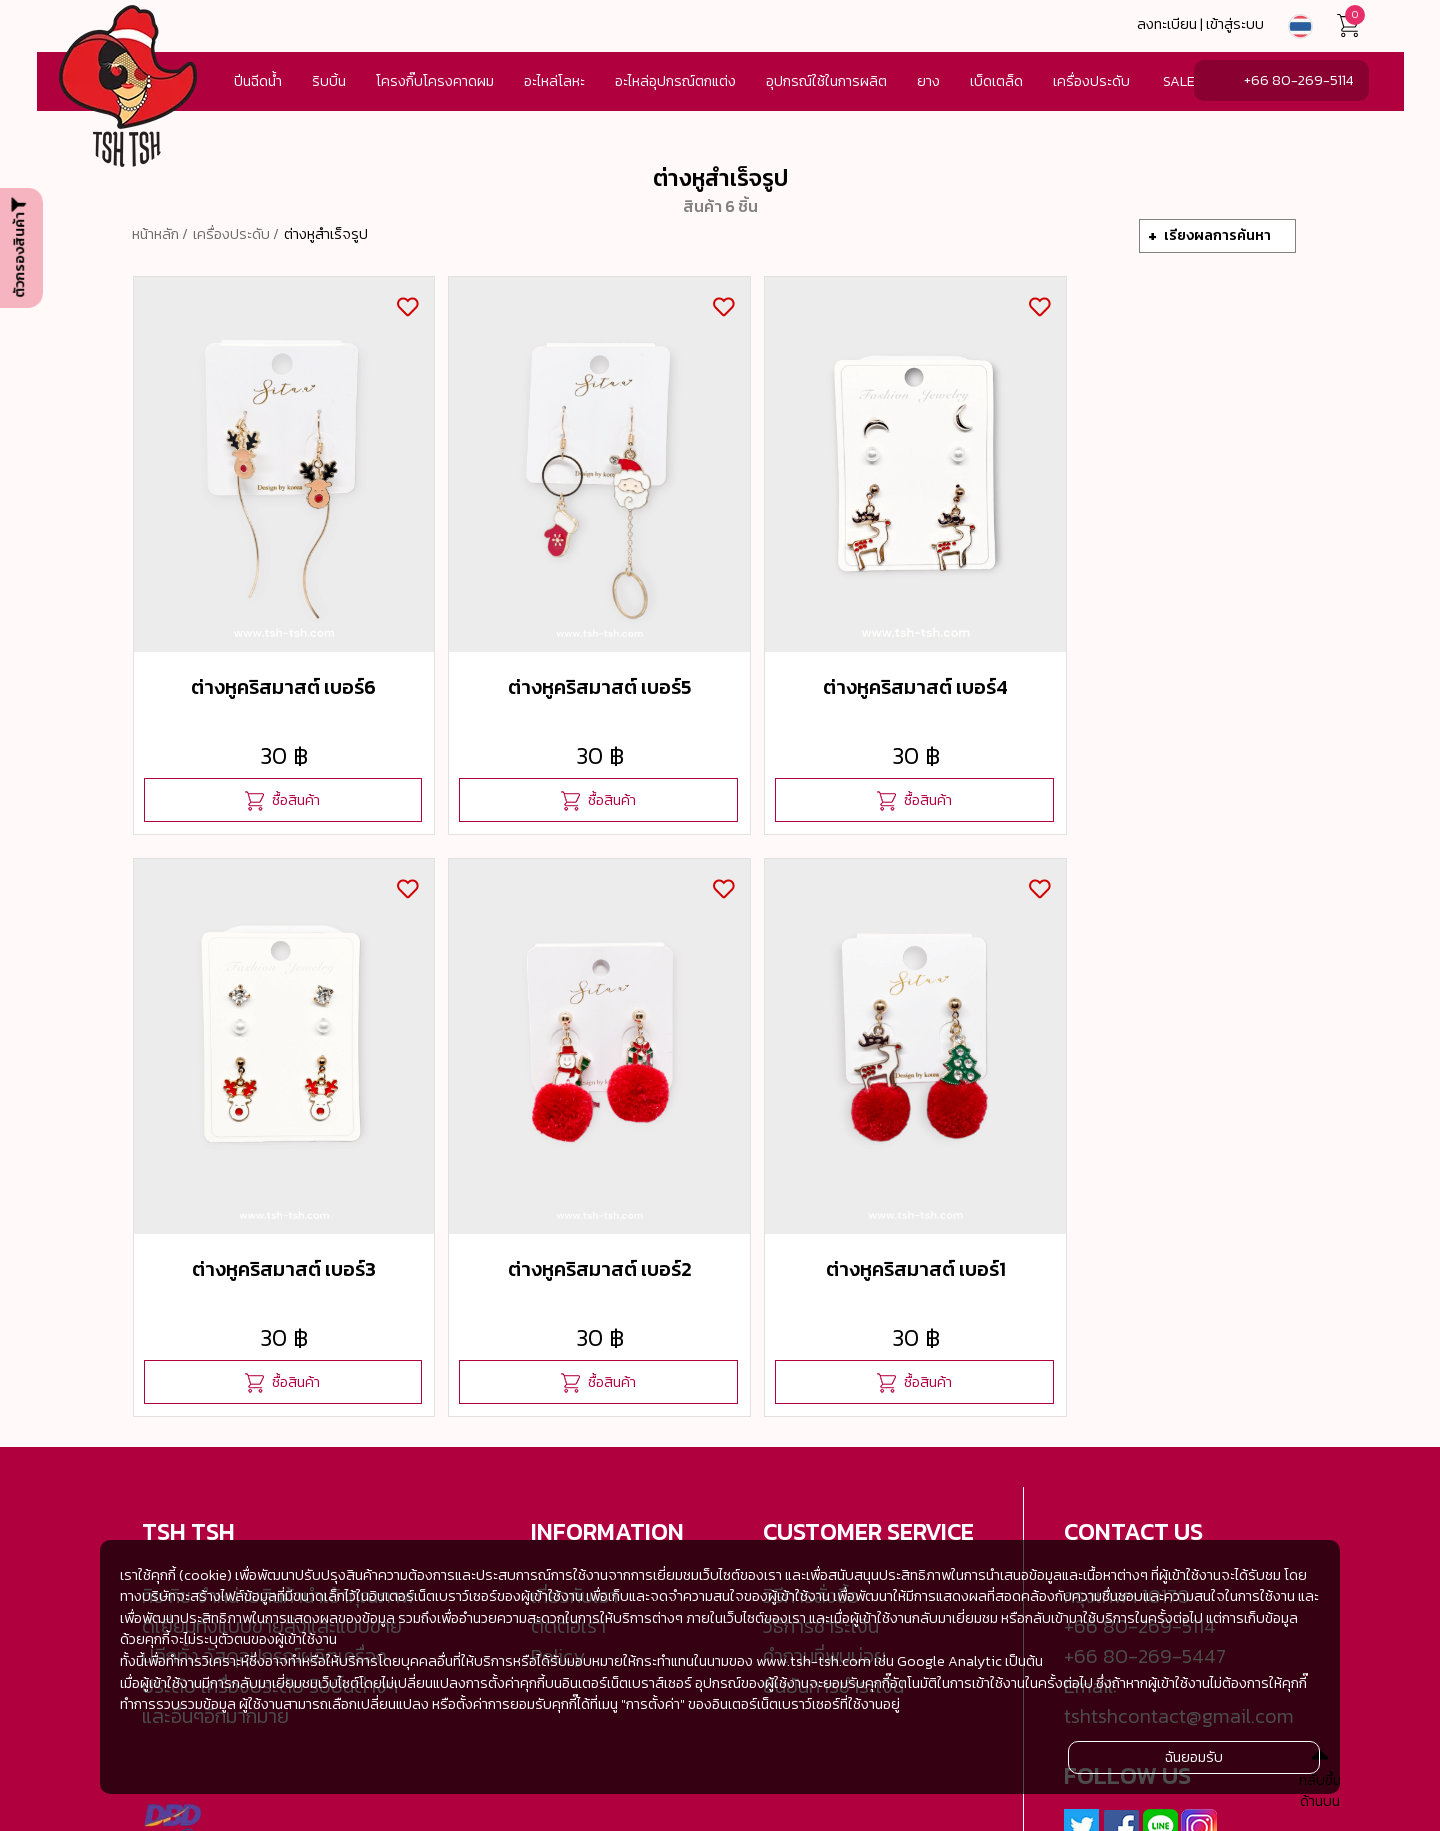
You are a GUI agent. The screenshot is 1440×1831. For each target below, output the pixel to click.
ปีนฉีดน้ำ (258, 81)
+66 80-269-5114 (1298, 80)
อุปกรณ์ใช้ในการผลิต (826, 81)
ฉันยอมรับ (1194, 1757)
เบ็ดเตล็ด (996, 81)
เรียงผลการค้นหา (1217, 235)
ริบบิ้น (329, 81)
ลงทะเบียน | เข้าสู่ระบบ (1200, 24)
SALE (1179, 81)
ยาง (928, 81)
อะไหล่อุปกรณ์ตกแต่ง (675, 81)
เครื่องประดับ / (236, 234)
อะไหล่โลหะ (554, 81)
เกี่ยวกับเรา (574, 1514)
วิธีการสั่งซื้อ (811, 1514)
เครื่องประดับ (1091, 81)
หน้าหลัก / (160, 234)
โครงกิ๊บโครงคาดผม (435, 81)
